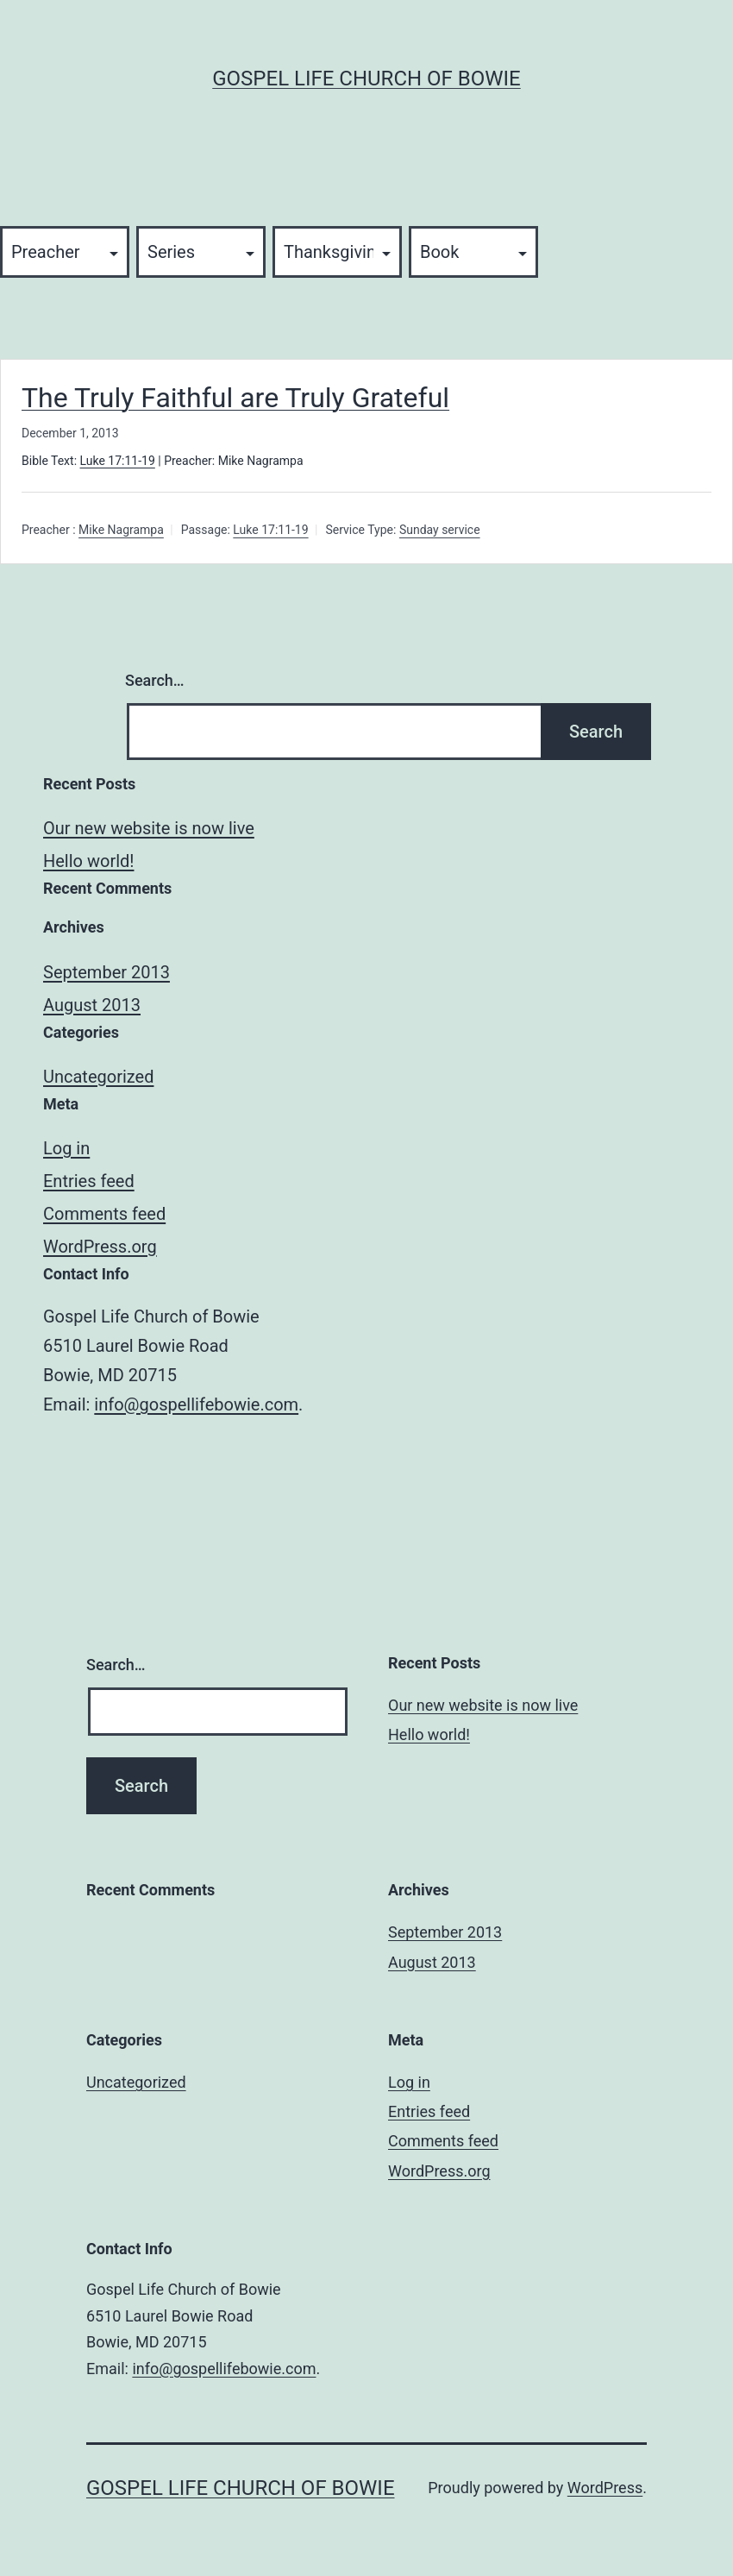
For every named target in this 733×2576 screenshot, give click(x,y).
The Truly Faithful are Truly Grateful (235, 397)
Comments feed (104, 1213)
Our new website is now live (148, 828)
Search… (155, 680)
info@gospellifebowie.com (196, 1404)
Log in (66, 1148)
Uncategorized (98, 1076)
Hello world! (88, 861)
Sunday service (439, 530)
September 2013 (106, 972)
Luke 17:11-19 (117, 461)
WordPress (604, 2488)
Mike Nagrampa (121, 530)
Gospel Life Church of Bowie (366, 78)
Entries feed (89, 1181)
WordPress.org (100, 1246)
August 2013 (92, 1005)
